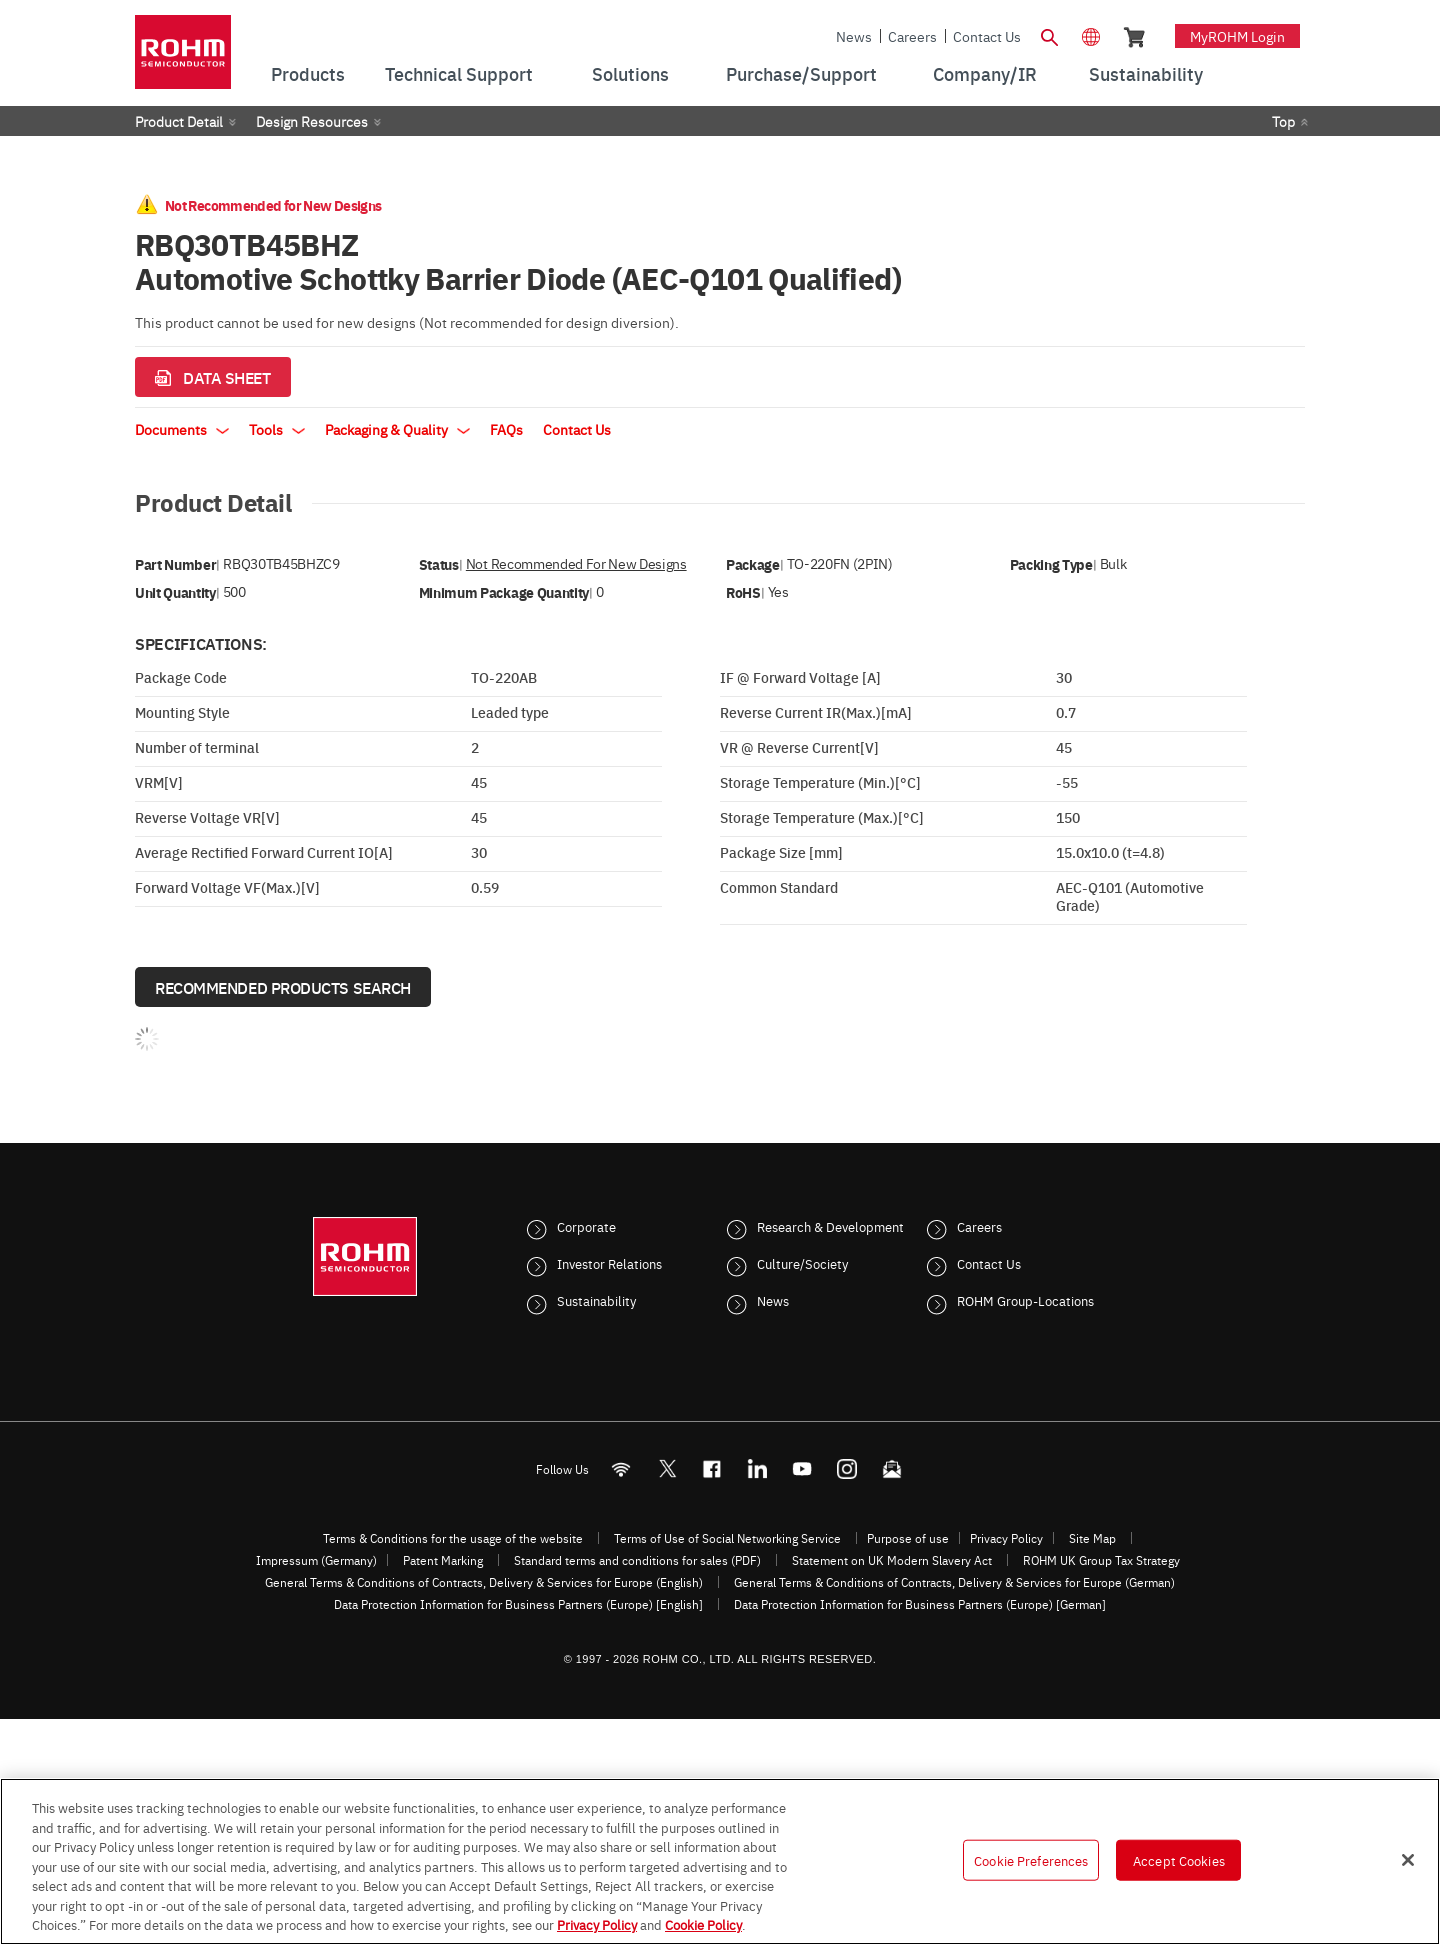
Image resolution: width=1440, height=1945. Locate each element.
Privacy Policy (1006, 1538)
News (854, 36)
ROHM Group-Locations (1025, 1300)
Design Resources (312, 121)
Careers (912, 36)
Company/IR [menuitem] (985, 73)
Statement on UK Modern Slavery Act (892, 1560)
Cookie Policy (703, 1924)
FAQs (506, 429)
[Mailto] (892, 1469)
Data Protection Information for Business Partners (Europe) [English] (518, 1604)
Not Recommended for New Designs (576, 563)
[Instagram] (847, 1469)
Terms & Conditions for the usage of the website (453, 1538)
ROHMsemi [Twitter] (667, 1469)
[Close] (1408, 1860)
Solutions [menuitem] (630, 73)
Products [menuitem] (308, 73)
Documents (182, 429)
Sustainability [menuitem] (1146, 73)
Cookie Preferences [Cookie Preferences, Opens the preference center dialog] (1031, 1859)
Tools (277, 429)
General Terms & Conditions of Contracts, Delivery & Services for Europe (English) (484, 1582)
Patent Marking (443, 1560)
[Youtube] (802, 1469)
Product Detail (179, 121)
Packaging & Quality (397, 429)
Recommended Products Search (283, 987)
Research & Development (830, 1226)
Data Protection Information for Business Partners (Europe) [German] (920, 1604)
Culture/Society (802, 1263)
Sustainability (596, 1300)
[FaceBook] (712, 1469)
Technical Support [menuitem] (459, 73)
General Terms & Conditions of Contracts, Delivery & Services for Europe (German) (954, 1582)
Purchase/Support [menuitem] (801, 73)
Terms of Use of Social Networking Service (727, 1538)
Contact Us (987, 36)
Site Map (1092, 1538)
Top (1283, 121)
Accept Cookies (1179, 1859)
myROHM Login (1237, 36)
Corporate (586, 1226)
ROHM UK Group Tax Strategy (1101, 1560)
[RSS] (621, 1469)
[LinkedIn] (757, 1469)
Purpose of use (908, 1538)
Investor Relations (609, 1263)
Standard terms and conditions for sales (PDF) (637, 1560)
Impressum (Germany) (316, 1560)
